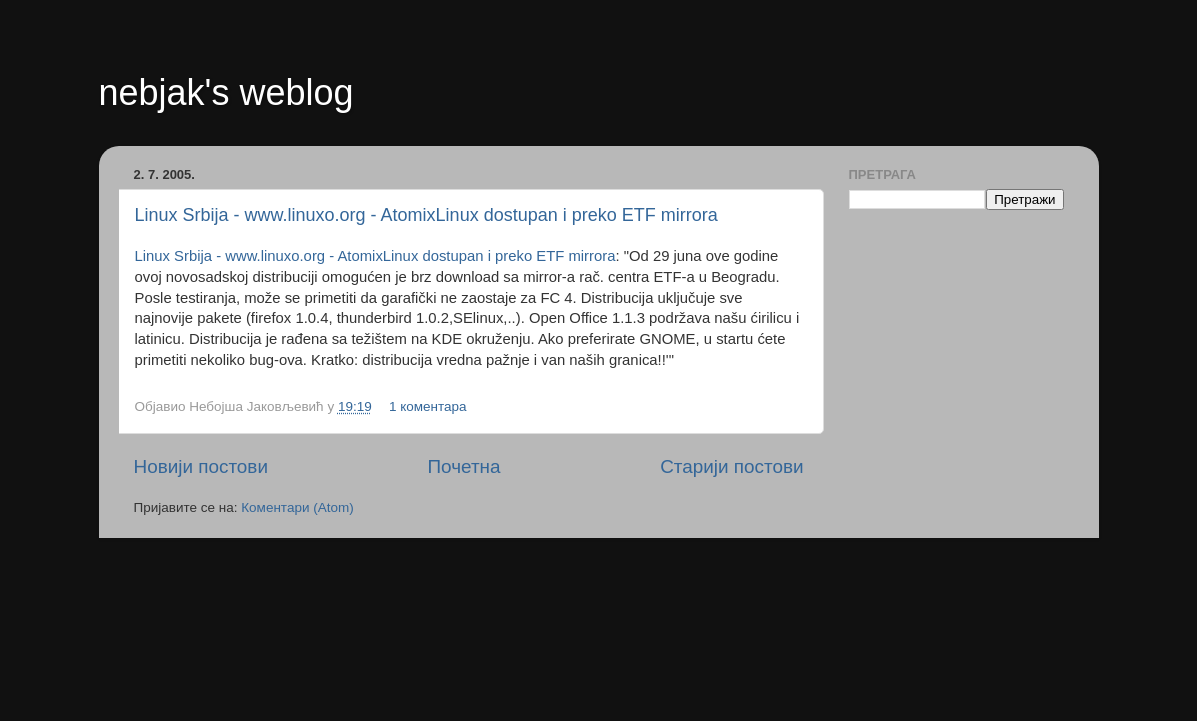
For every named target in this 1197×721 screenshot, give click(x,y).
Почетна (464, 466)
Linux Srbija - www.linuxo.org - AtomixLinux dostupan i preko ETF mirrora (426, 215)
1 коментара (428, 406)
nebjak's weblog (226, 92)
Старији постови (731, 466)
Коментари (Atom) (297, 507)
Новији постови (201, 466)
